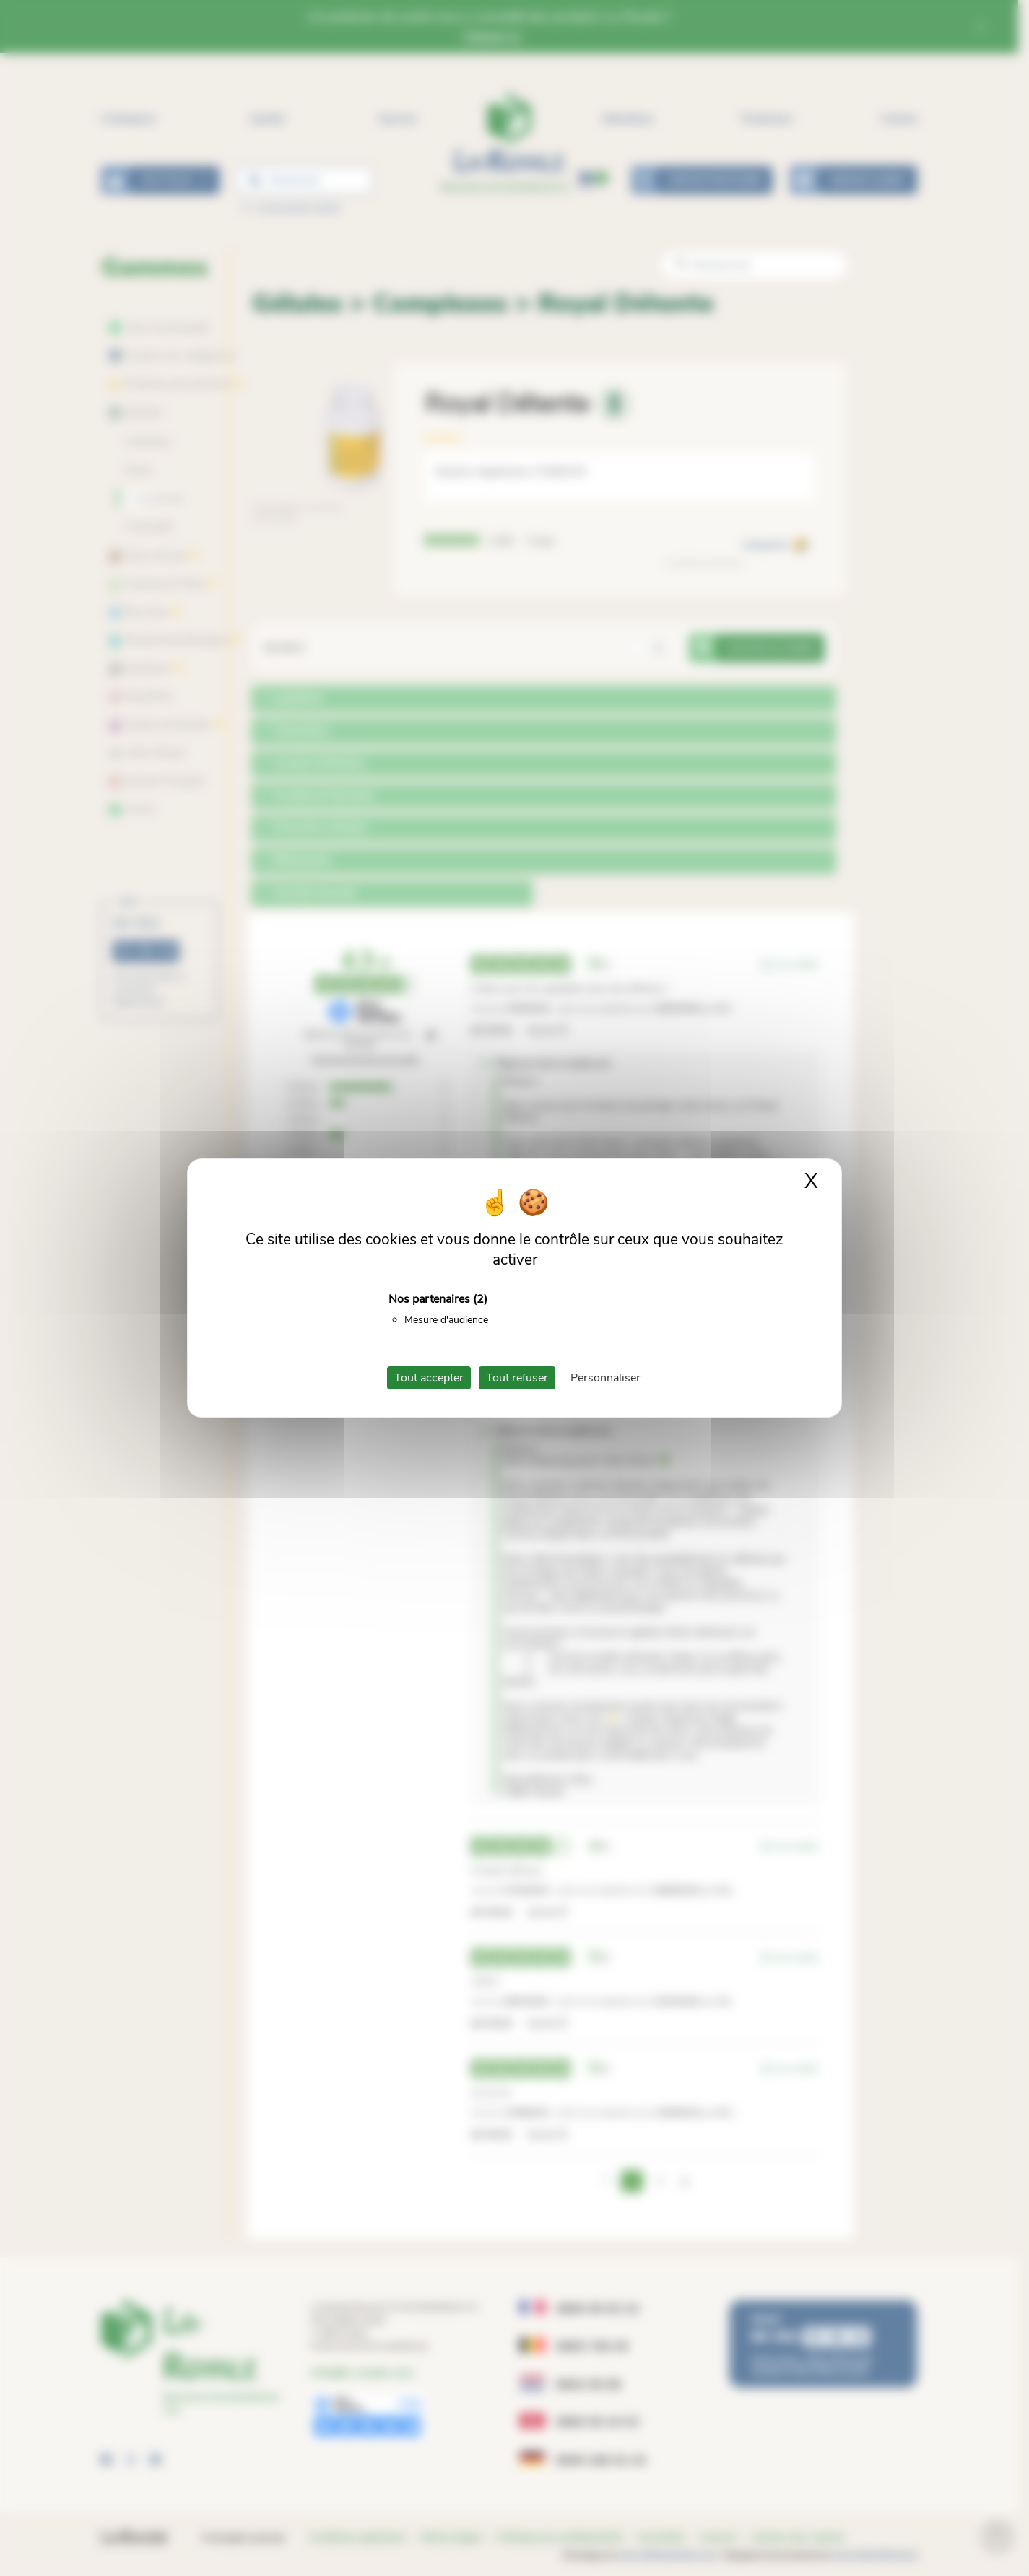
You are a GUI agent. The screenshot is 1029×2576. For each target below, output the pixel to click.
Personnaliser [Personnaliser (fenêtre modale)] (605, 1378)
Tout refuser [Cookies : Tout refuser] (517, 1378)
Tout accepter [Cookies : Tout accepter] (429, 1378)
